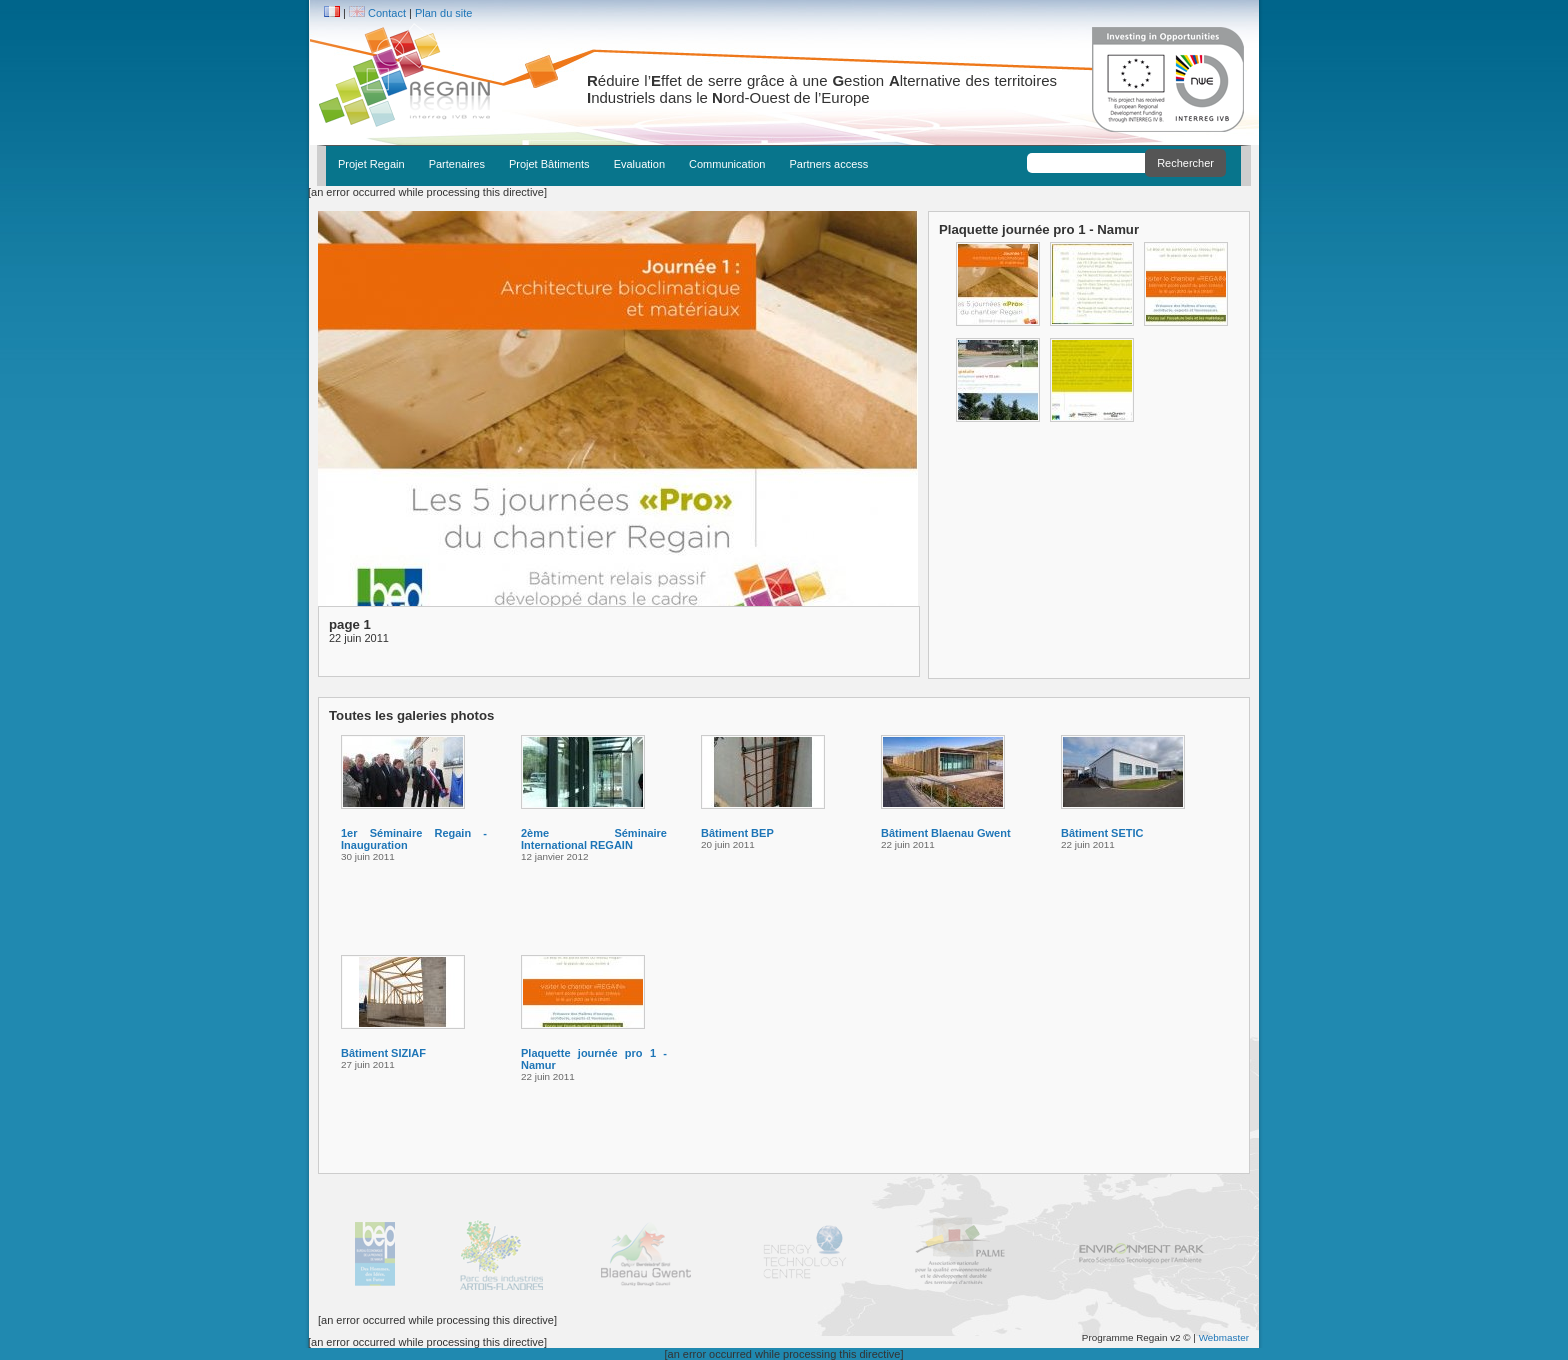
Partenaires (457, 164)
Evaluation (639, 164)
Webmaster (1224, 1337)
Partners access (828, 164)
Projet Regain (371, 164)
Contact (387, 13)
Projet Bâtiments (549, 164)
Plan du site (443, 13)
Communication (727, 164)
